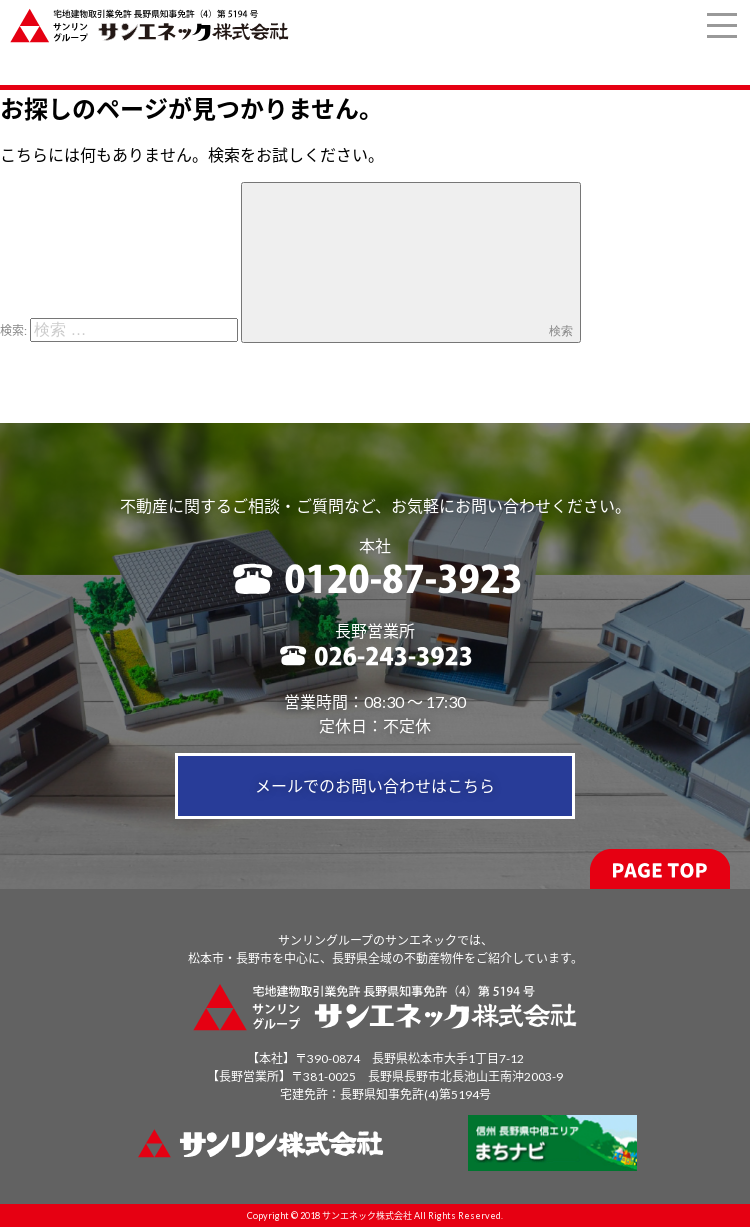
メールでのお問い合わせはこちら (375, 785)
